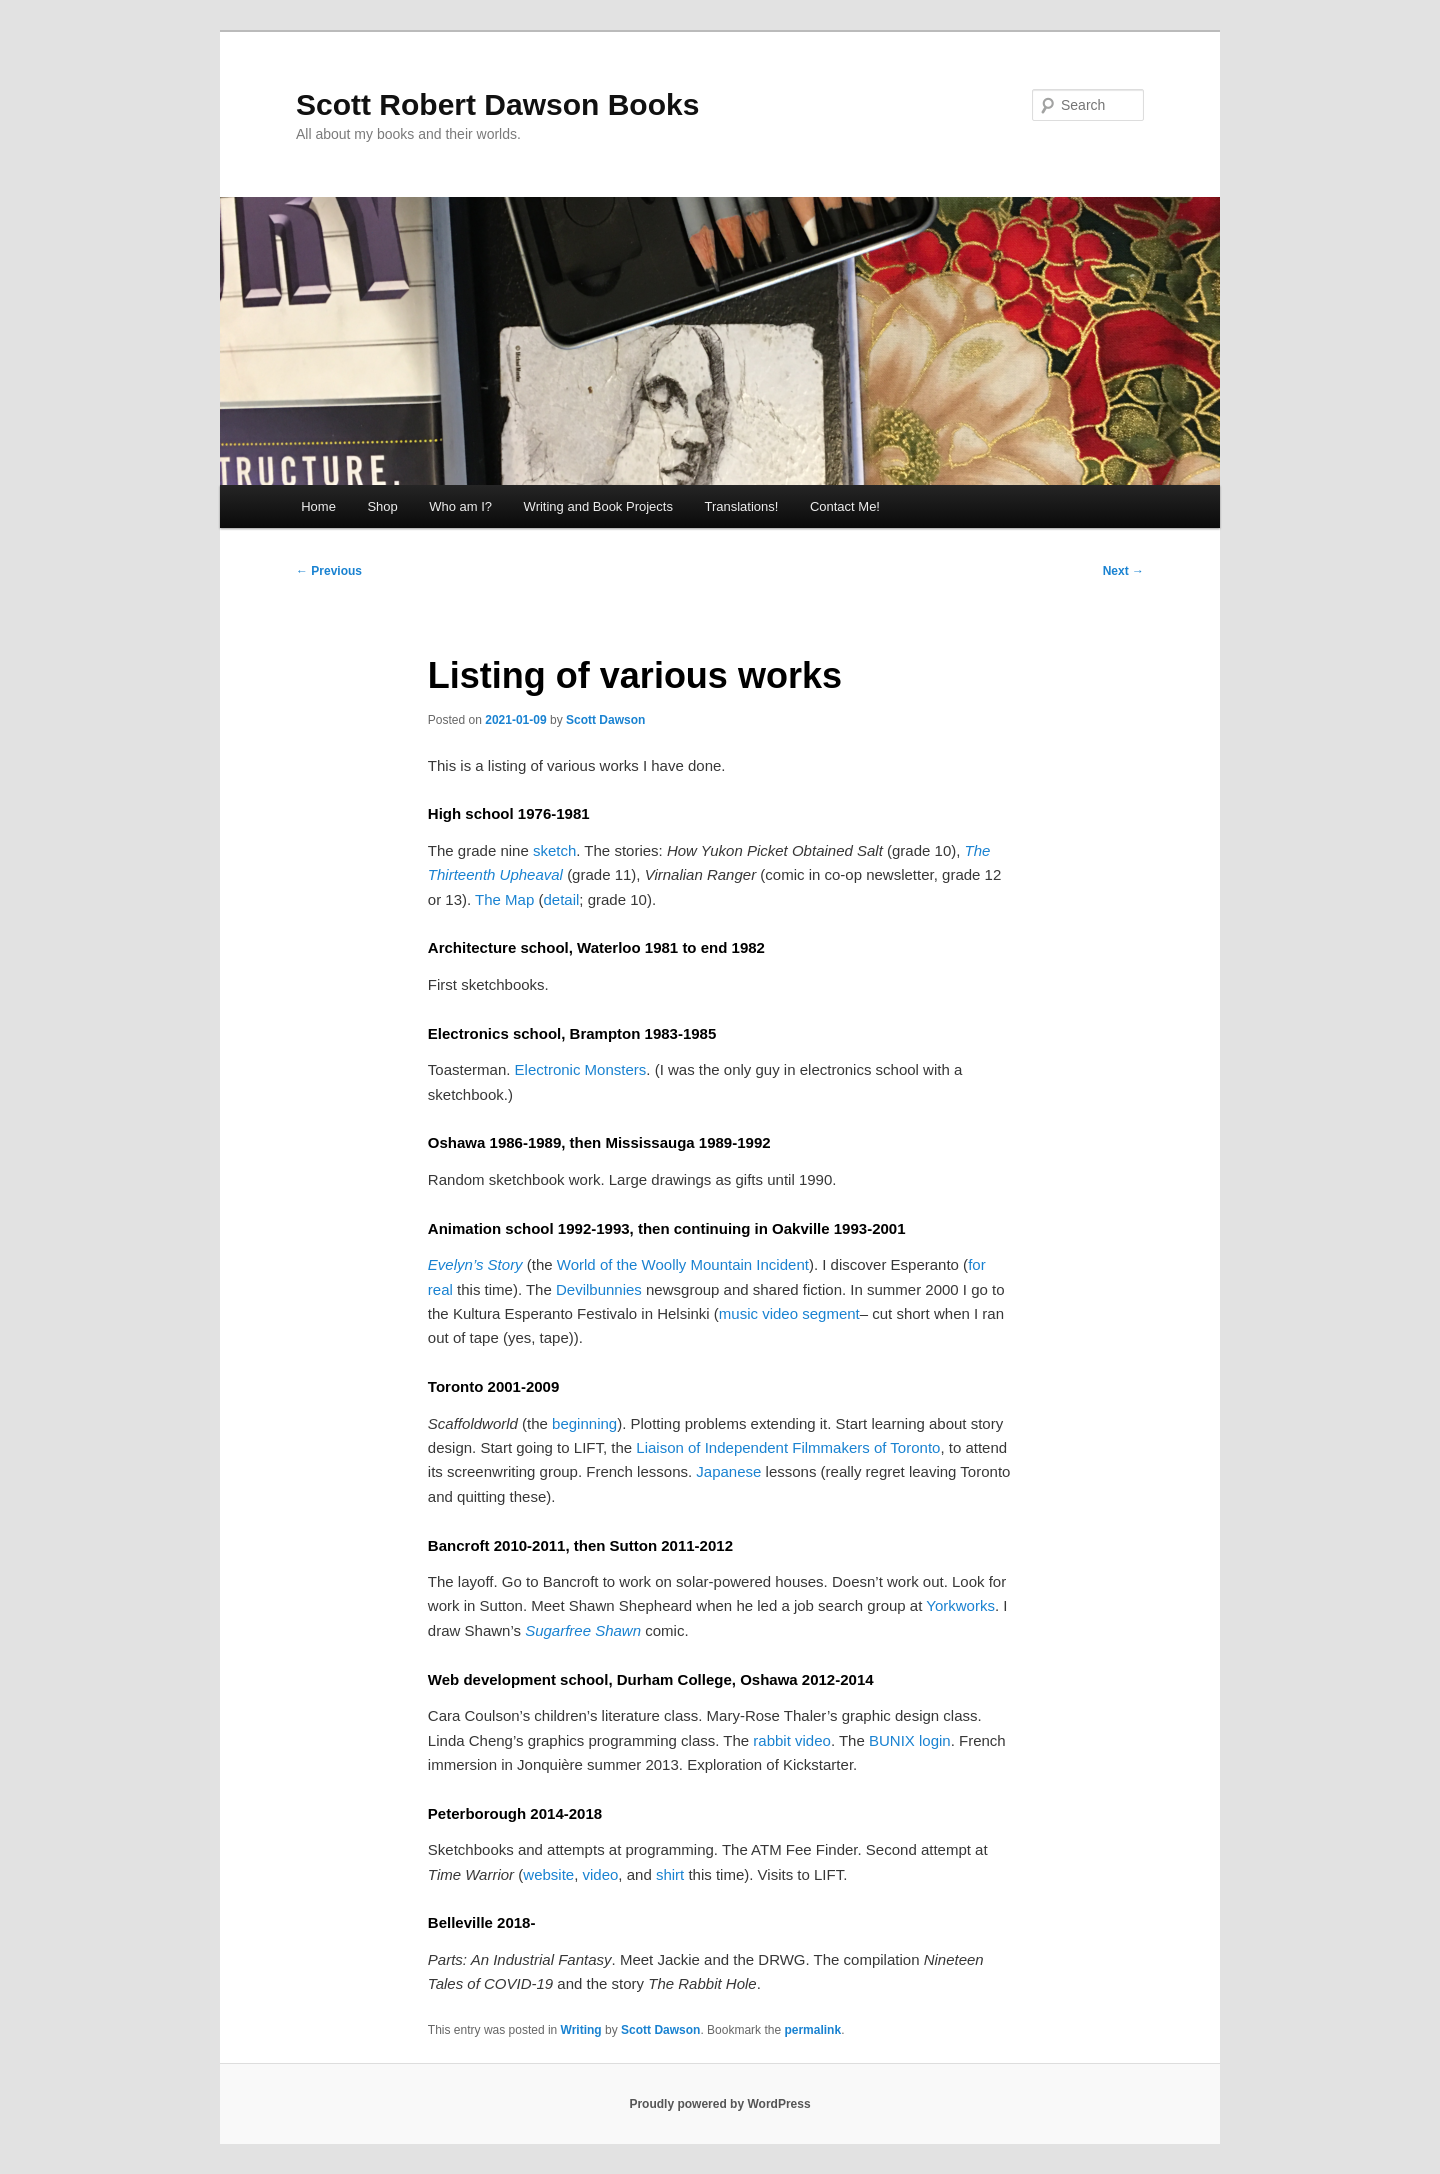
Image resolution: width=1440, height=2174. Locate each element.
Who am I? (460, 506)
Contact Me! (845, 506)
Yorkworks (960, 1605)
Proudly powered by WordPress (719, 2104)
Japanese (728, 1471)
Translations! (741, 506)
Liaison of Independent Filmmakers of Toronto (788, 1447)
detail (561, 899)
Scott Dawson (605, 720)
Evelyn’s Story (475, 1264)
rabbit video (792, 1740)
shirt (670, 1874)
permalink (812, 2030)
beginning (584, 1423)
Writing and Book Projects (598, 506)
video (601, 1874)
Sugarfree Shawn (583, 1630)
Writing (581, 2030)
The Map (504, 899)
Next (1123, 571)
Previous (329, 571)
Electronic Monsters (581, 1069)
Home (318, 506)
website (548, 1874)
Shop (382, 506)
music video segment (789, 1313)
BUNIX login (910, 1740)
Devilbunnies (599, 1289)
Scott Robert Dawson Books (497, 104)
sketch (554, 850)
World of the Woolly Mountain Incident (683, 1264)
